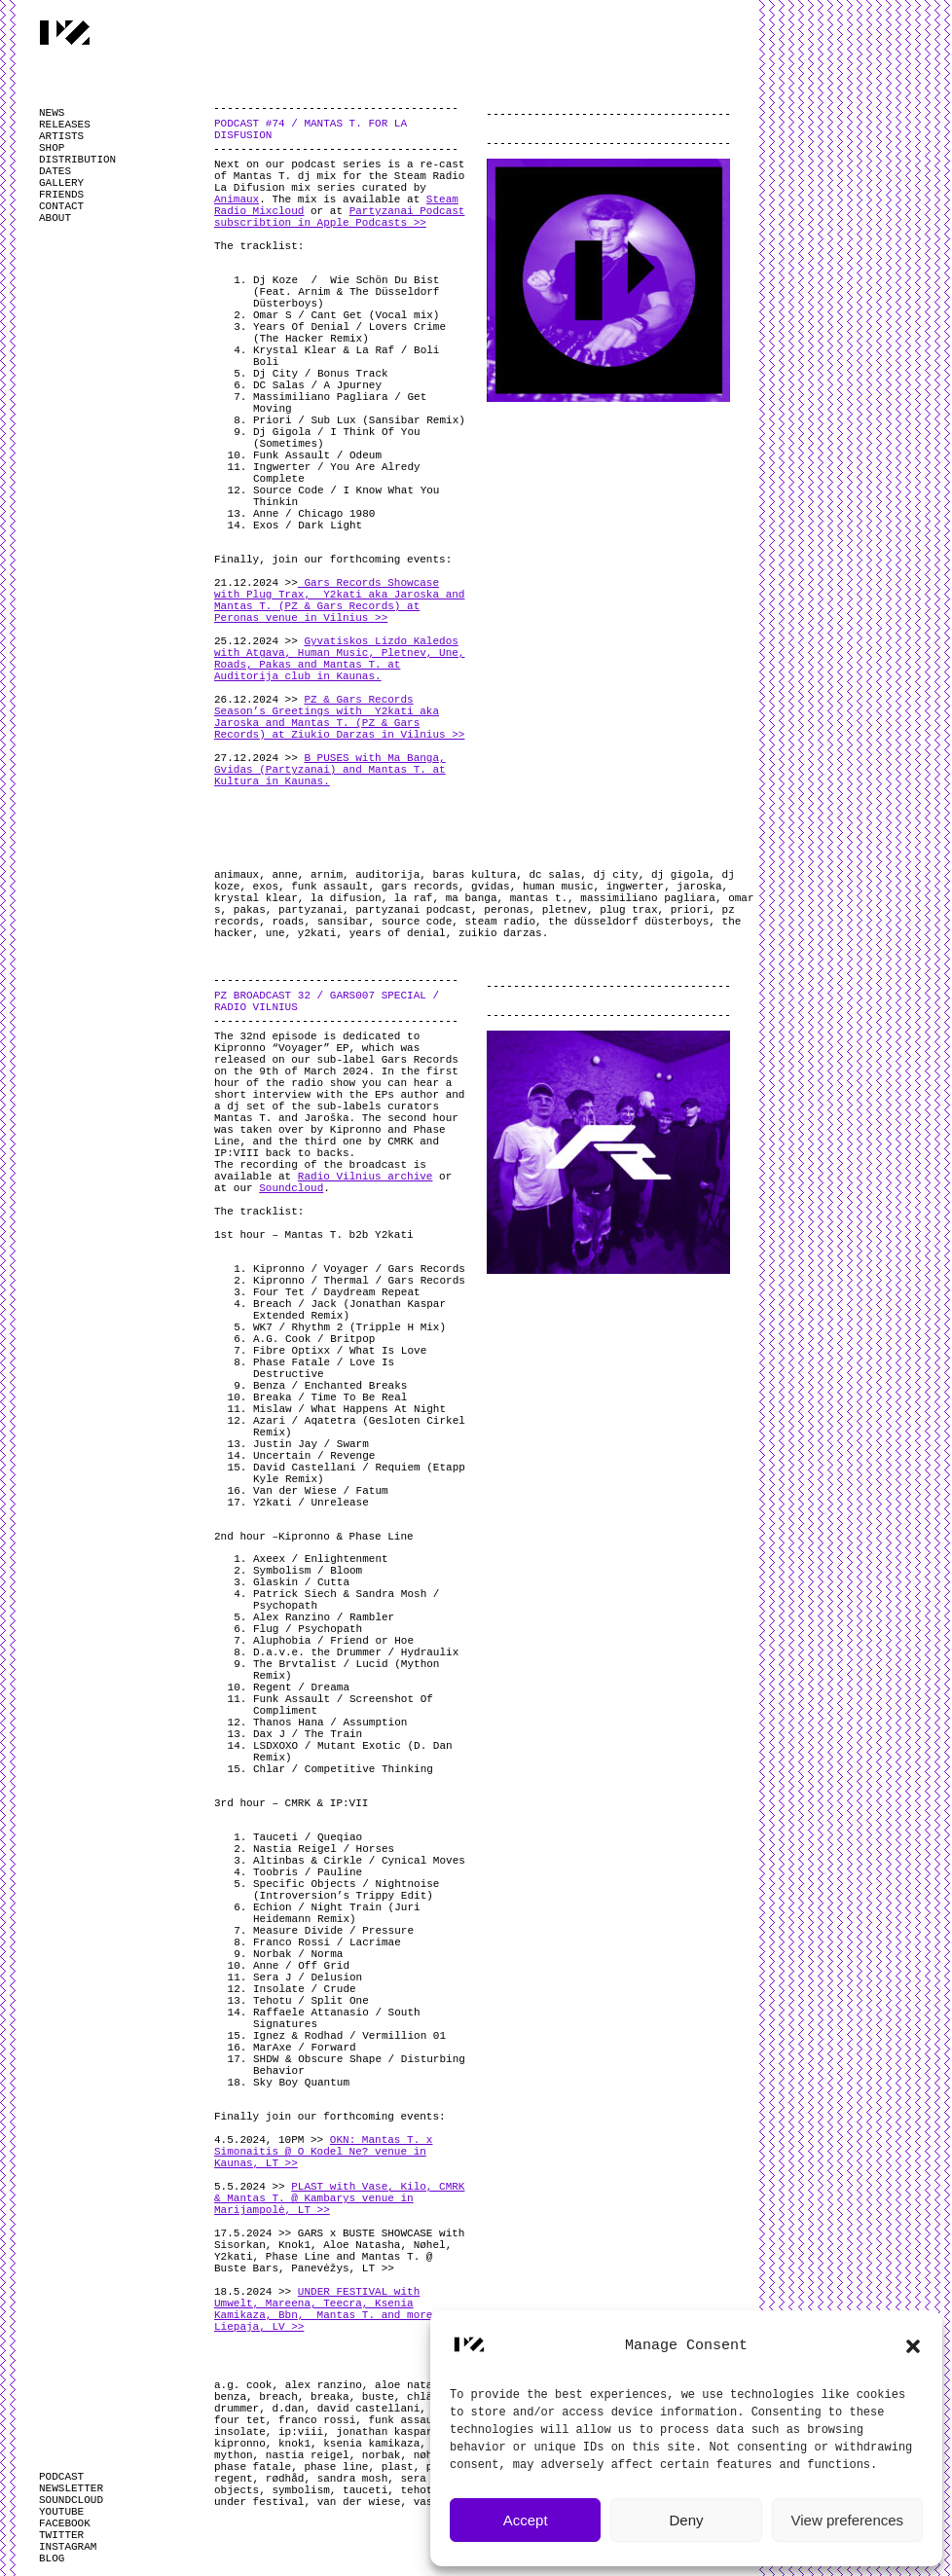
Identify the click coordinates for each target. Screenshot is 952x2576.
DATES (55, 171)
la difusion (346, 898)
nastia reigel (307, 2455)
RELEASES (65, 124)
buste (378, 2397)
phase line (336, 2467)
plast (398, 2467)
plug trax (628, 910)
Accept (525, 2520)
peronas (506, 910)
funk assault (329, 886)
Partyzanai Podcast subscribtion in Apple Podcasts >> (339, 217)
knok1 (294, 2443)
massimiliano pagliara (647, 898)
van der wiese (359, 2502)
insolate (240, 2432)
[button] (913, 2346)
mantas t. (539, 898)
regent (233, 2479)
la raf (413, 898)
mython (233, 2455)
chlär (423, 2397)
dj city (616, 875)
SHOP (51, 148)
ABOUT (55, 218)
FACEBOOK (65, 2523)
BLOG (51, 2558)
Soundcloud (291, 1188)
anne (284, 875)
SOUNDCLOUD (71, 2500)
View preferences (847, 2520)
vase (426, 2502)
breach (278, 2397)
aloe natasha (413, 2385)
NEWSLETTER (71, 2488)
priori (690, 910)
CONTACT (61, 206)
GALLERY (61, 183)
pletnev (564, 910)
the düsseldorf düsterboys (628, 921)
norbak (381, 2455)
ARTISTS (61, 136)
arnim (327, 875)
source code (417, 921)
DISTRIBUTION (77, 159)
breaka (330, 2397)
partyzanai (310, 910)
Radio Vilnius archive (365, 1176)
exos (265, 886)
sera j (419, 2479)
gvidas (490, 886)
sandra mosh (352, 2479)
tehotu (419, 2490)
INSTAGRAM (67, 2547)
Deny (686, 2520)
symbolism (300, 2490)
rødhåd (285, 2479)
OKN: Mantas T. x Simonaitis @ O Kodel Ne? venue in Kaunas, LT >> (323, 2151)
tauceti (365, 2490)
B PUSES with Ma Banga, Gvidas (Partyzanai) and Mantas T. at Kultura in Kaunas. (330, 769)
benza (230, 2397)
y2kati (317, 933)
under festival (259, 2502)
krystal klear (256, 898)
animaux (236, 875)
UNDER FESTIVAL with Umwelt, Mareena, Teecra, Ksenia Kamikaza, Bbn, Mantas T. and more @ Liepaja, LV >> (330, 2309)
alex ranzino (323, 2385)
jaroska (699, 886)
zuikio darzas (500, 933)
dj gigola (680, 875)
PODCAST (61, 2477)
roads (288, 921)
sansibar (343, 921)
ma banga (471, 898)
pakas (250, 910)
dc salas (555, 875)
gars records (420, 886)
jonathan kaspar (384, 2432)
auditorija (387, 875)
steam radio (499, 921)
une (275, 933)
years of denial (397, 933)
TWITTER (61, 2535)
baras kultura (474, 875)
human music (558, 886)
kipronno (240, 2443)
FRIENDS (61, 194)
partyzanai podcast (413, 910)
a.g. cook (243, 2385)
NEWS (51, 113)
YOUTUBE (61, 2512)
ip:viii (300, 2432)
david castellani (369, 2408)
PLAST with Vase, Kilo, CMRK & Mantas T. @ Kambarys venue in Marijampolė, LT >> (339, 2198)
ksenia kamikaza (371, 2443)
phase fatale (252, 2467)
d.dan (288, 2408)
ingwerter (635, 886)
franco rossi (316, 2420)
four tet (240, 2420)
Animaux (236, 199)
